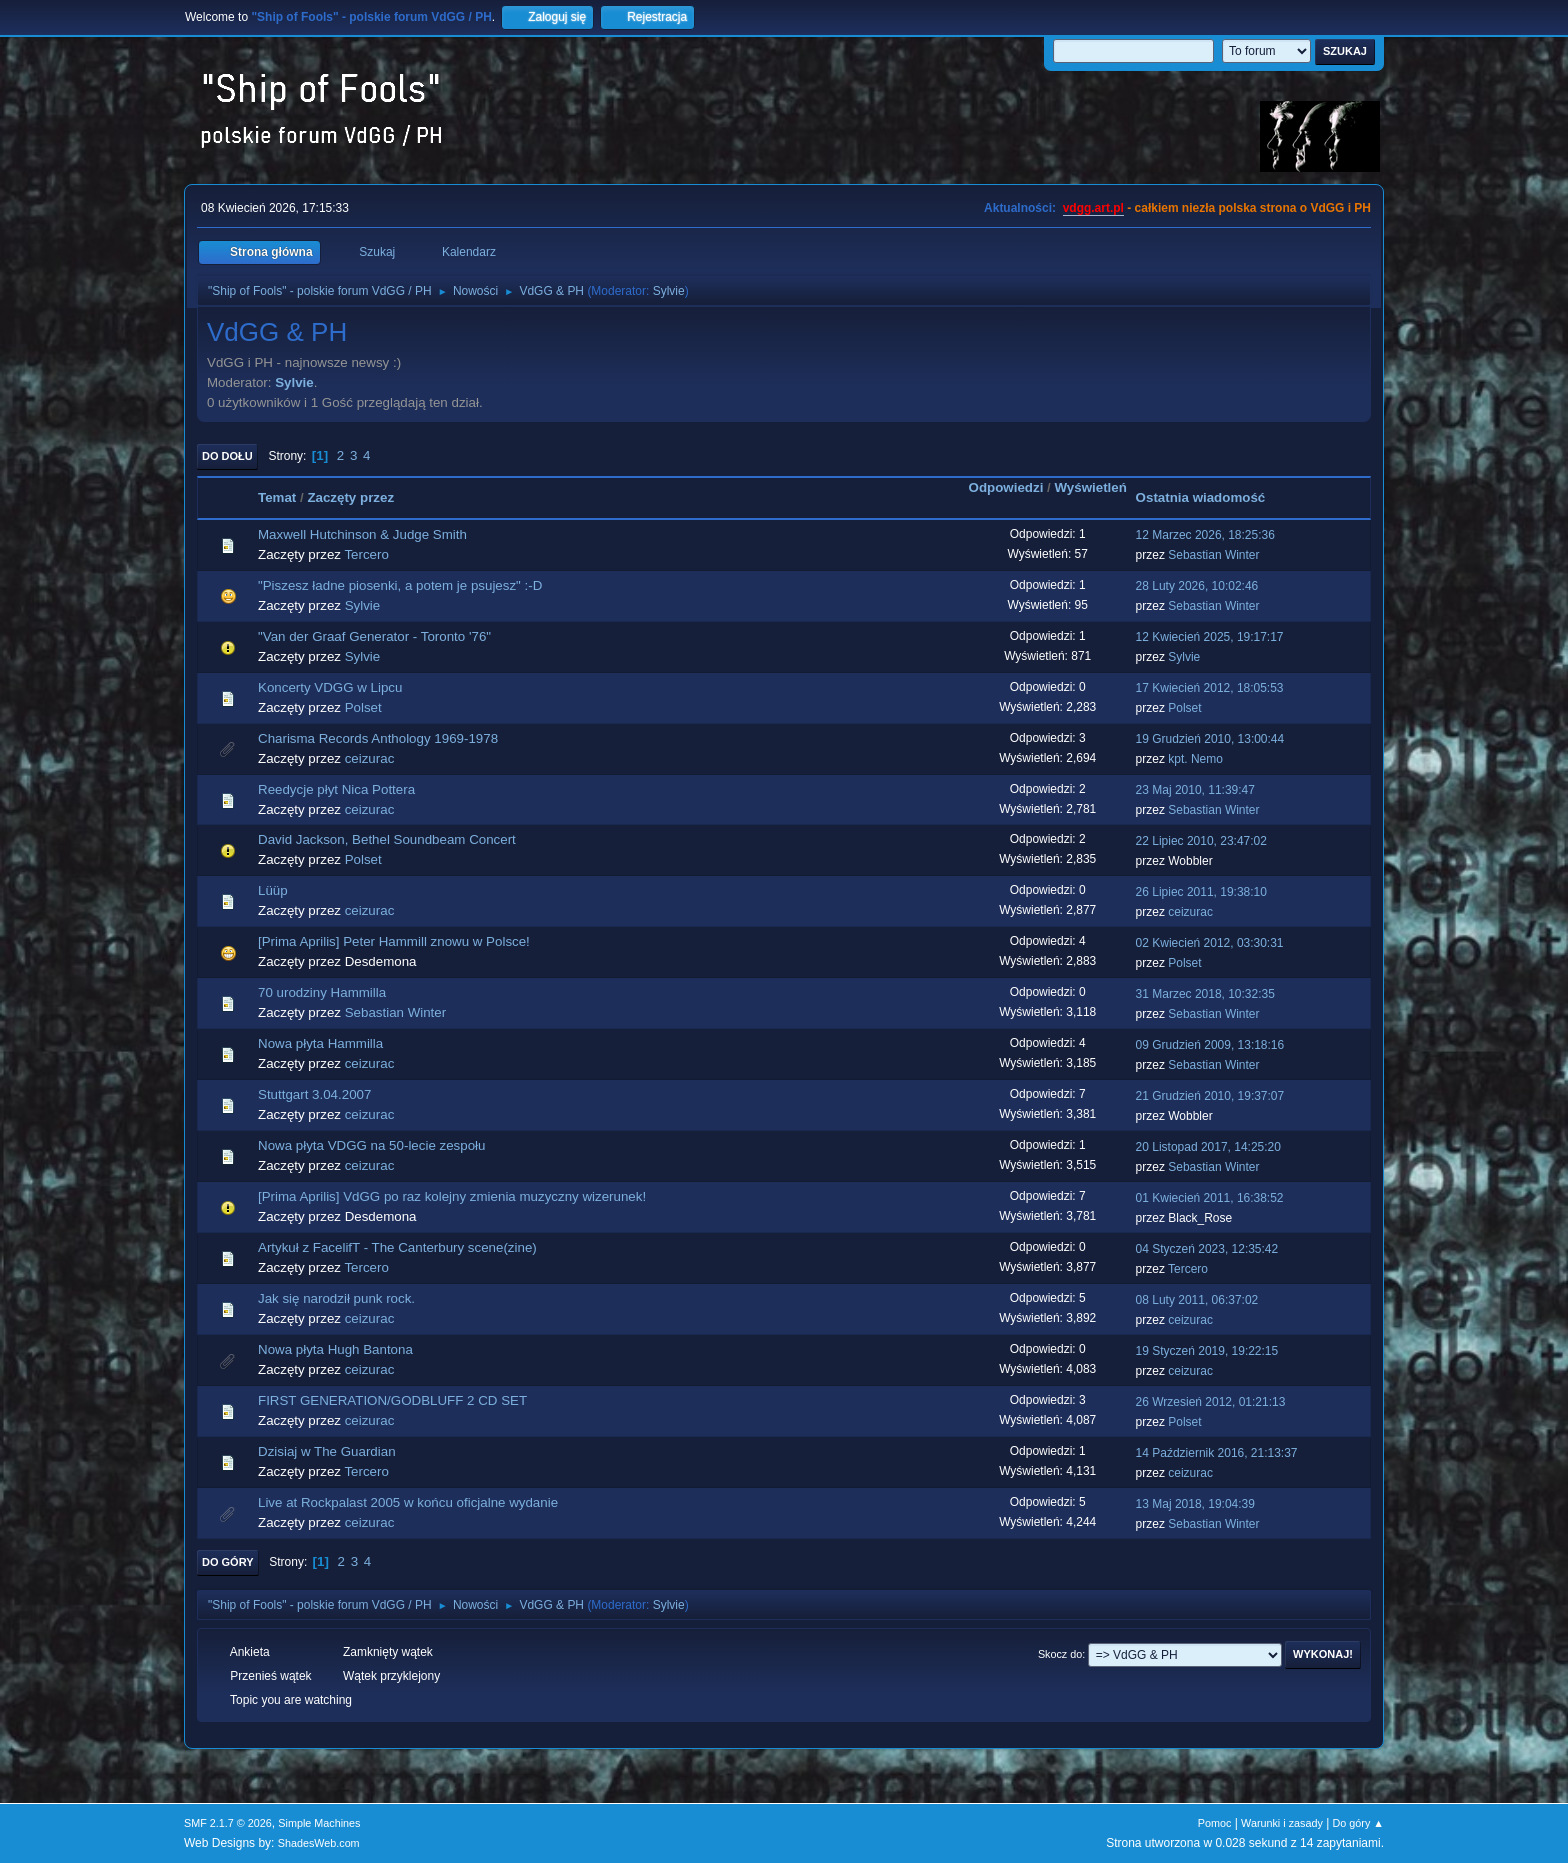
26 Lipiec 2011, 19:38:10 (1201, 892)
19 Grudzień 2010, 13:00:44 (1210, 739)
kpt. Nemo (1195, 759)
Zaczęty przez (350, 497)
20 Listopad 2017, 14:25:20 (1208, 1147)
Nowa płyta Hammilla (320, 1043)
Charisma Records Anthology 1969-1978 (378, 738)
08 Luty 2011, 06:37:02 (1197, 1300)
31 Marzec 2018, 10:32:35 (1205, 994)
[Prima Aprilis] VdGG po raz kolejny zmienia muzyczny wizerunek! (452, 1196)
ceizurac (370, 758)
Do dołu (227, 456)
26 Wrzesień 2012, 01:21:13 (1211, 1402)
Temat (277, 497)
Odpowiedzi (1006, 487)
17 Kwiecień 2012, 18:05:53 (1210, 688)
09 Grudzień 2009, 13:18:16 (1210, 1045)
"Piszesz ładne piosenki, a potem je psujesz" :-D (400, 585)
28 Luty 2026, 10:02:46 (1197, 586)
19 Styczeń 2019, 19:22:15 (1207, 1351)
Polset (363, 707)
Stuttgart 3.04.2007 (314, 1094)
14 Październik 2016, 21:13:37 (1217, 1453)
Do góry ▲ (1358, 1823)
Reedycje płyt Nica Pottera (336, 789)
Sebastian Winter (1213, 555)
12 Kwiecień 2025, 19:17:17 (1210, 637)
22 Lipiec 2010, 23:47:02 (1201, 841)
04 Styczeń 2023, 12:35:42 (1207, 1249)
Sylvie (669, 291)
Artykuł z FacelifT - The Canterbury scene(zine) (397, 1247)
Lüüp (273, 890)
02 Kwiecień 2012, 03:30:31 (1210, 943)
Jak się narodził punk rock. (336, 1298)
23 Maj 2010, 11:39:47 (1195, 790)
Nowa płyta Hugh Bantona (335, 1349)
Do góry (228, 1562)
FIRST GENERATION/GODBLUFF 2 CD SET (392, 1400)
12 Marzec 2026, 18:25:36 (1205, 535)
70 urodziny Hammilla (322, 992)
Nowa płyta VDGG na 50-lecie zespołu (371, 1145)
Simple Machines (319, 1823)
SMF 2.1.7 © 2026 (228, 1823)
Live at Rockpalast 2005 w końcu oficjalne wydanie (408, 1502)
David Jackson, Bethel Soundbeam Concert (387, 839)
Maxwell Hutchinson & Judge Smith (362, 534)
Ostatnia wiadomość (1201, 497)
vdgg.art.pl (1093, 208)
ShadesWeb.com (319, 1843)
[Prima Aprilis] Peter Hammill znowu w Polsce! (394, 941)
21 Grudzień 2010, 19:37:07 (1210, 1096)
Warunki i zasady (1282, 1823)
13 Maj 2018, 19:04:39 (1195, 1504)
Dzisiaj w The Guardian (327, 1451)
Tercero (366, 554)
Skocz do (1060, 1654)
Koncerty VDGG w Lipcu (330, 687)
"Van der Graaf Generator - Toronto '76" (374, 636)
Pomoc (1215, 1823)
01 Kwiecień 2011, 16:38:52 (1210, 1198)
